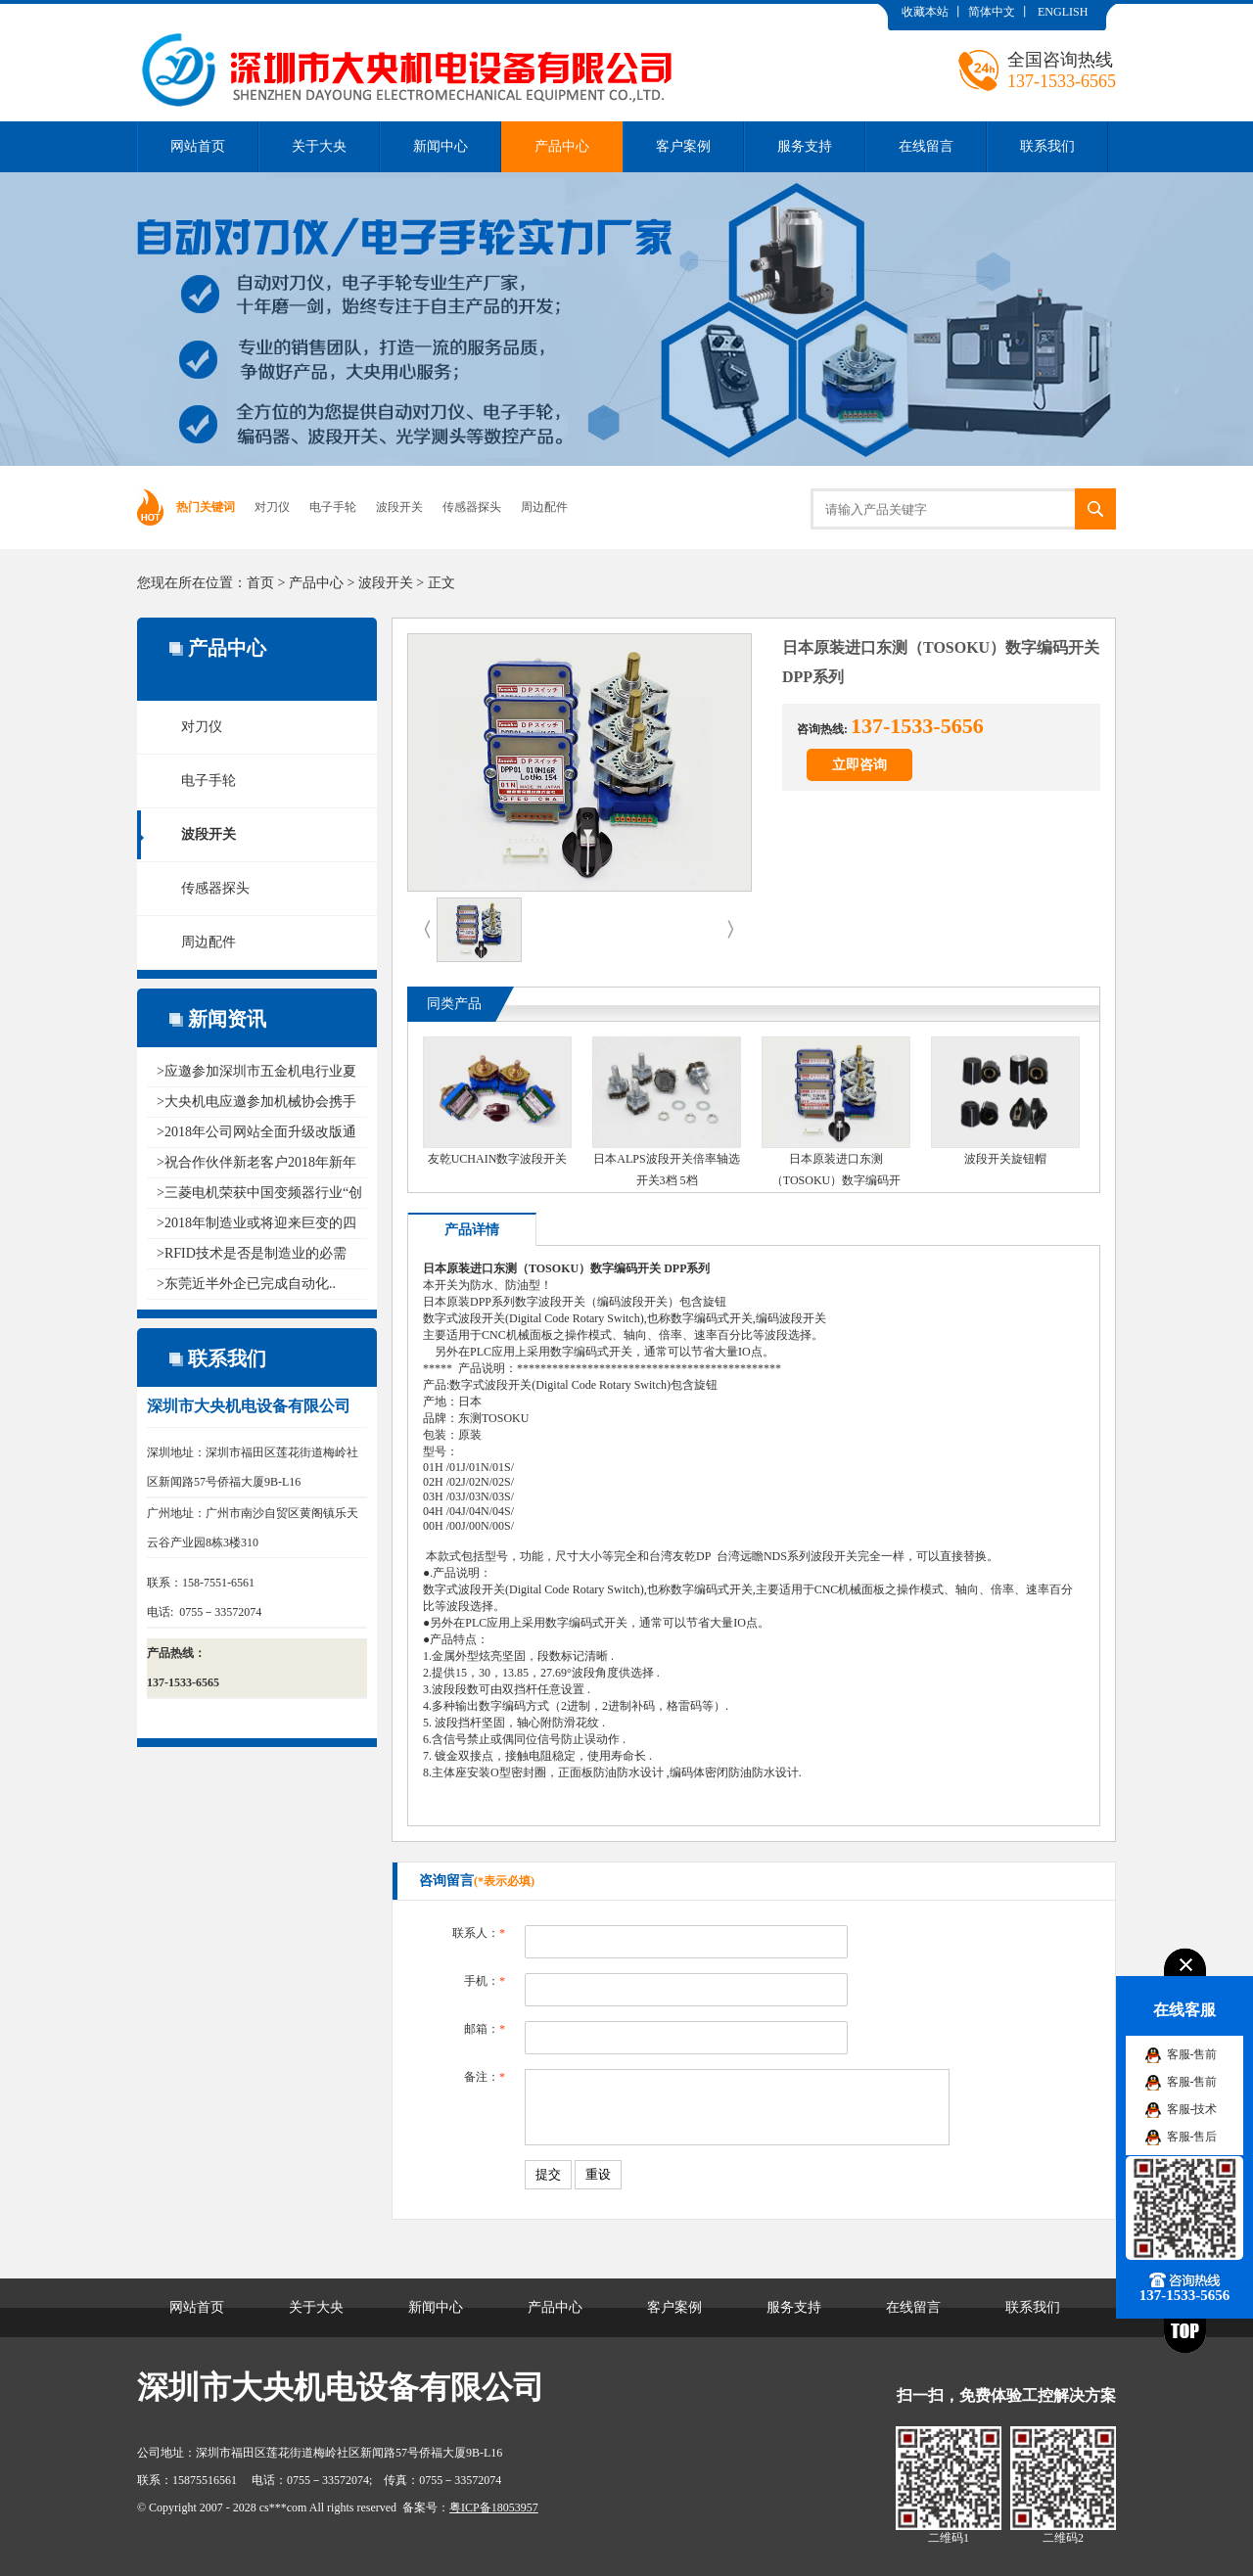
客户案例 (683, 146)
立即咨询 (859, 765)
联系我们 (1047, 146)
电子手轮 (332, 507)
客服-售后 (1192, 2136)
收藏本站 (925, 12)
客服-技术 (1192, 2109)
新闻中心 (440, 146)
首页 (260, 582)
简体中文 (991, 12)
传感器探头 (471, 507)
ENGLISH (1063, 12)
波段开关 (399, 507)
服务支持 (804, 146)
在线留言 (926, 146)
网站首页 (197, 146)
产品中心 (561, 146)
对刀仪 (272, 507)
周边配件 (544, 507)
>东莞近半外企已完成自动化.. (246, 1283)
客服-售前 (1192, 2054)
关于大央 (319, 146)
